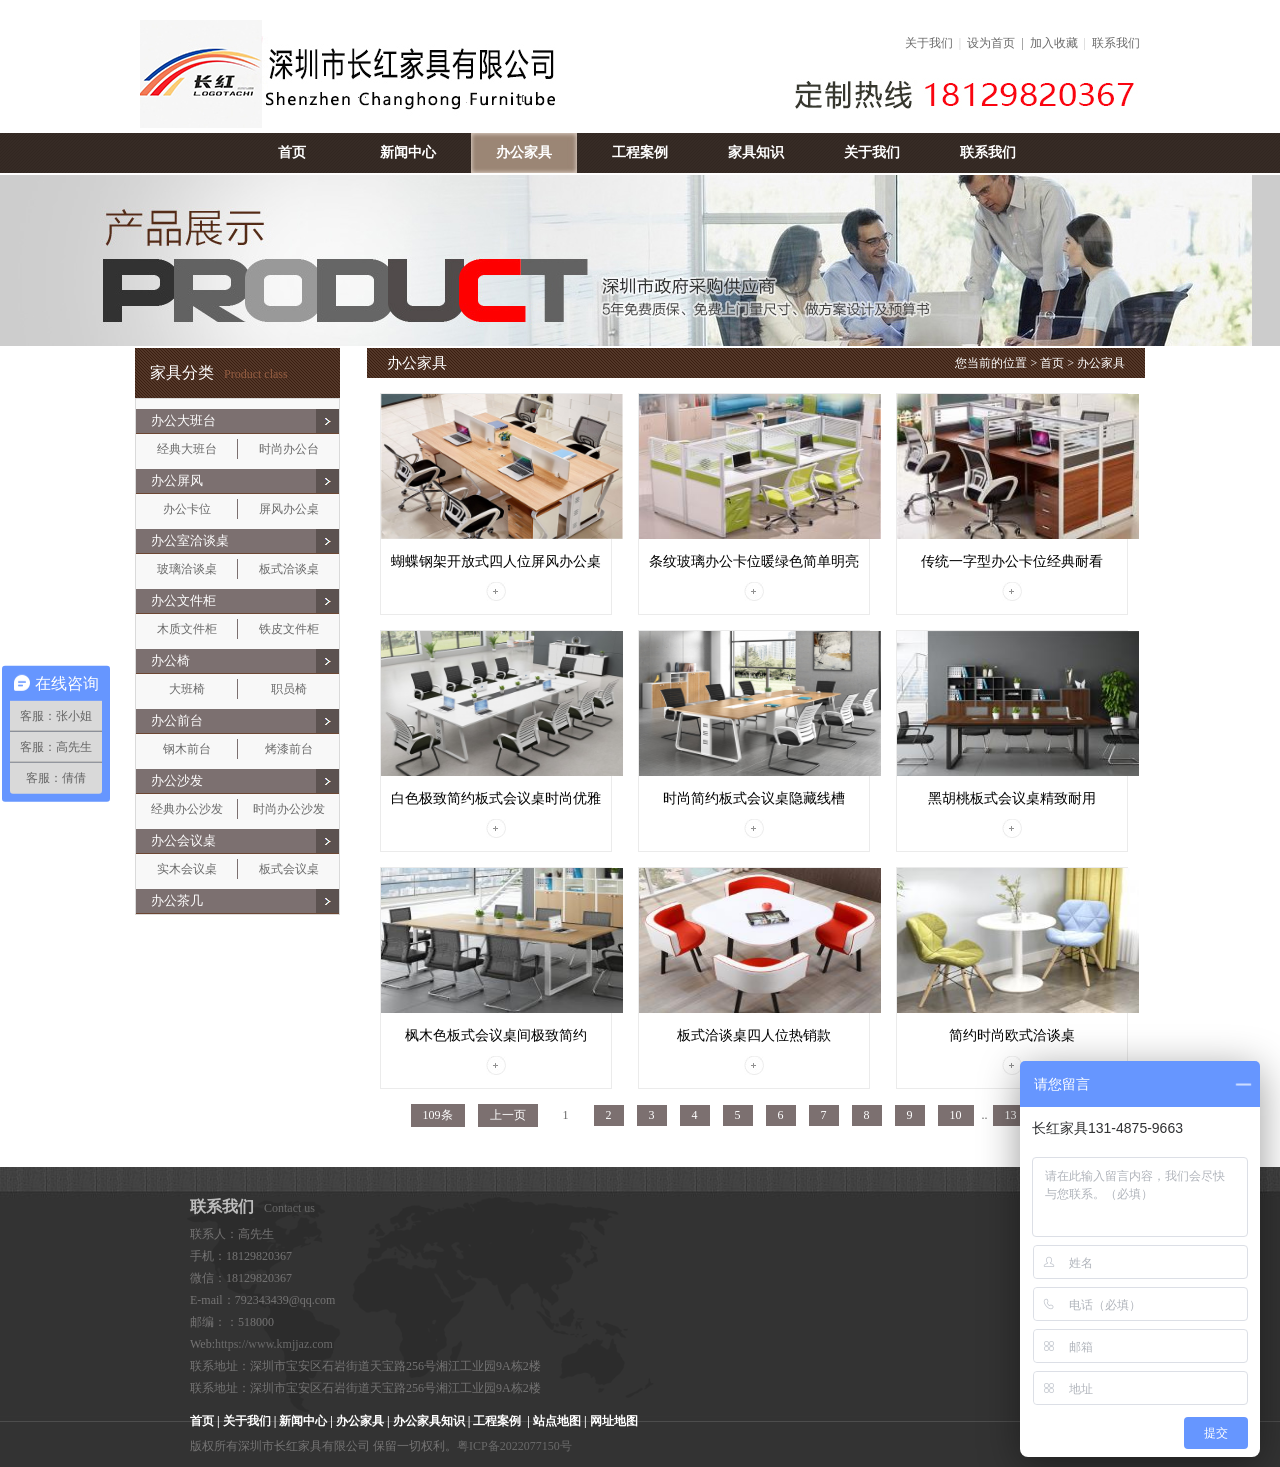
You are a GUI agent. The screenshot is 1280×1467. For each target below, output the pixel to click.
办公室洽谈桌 (190, 540)
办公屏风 (177, 480)
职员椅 (289, 689)
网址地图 (614, 1421)
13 (1011, 1115)
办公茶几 (177, 900)
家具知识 (756, 152)
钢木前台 (187, 749)
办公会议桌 (183, 840)
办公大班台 (183, 420)
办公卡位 (187, 509)
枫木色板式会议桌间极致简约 (496, 1035)
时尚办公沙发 (289, 809)
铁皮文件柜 (289, 629)
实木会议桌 (187, 869)
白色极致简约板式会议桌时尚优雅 (496, 798)
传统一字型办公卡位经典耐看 (1012, 561)
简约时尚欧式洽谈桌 (1012, 1035)
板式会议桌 (289, 869)
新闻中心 (408, 152)
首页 (292, 152)
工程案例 (640, 152)
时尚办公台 (289, 449)
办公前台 (177, 720)
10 (956, 1115)
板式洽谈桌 (289, 569)
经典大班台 (187, 449)
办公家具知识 (429, 1421)
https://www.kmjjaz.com (274, 1344)
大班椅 (187, 689)
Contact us (252, 1208)
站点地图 (557, 1421)
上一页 (508, 1115)
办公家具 (524, 152)
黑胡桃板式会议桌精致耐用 (1012, 798)
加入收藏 (1054, 43)
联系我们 (1116, 43)
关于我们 (929, 43)
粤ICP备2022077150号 (514, 1446)
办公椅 (170, 660)
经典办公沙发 (187, 809)
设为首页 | (998, 43)
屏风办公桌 (289, 509)
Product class (219, 374)
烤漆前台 (289, 749)
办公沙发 (177, 780)
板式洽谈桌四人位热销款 (754, 1035)
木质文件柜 (187, 629)
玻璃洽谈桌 (187, 569)
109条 (438, 1115)
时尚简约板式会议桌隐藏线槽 (754, 798)
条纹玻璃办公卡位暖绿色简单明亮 (754, 561)
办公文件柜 (183, 600)
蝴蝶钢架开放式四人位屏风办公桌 (496, 561)
